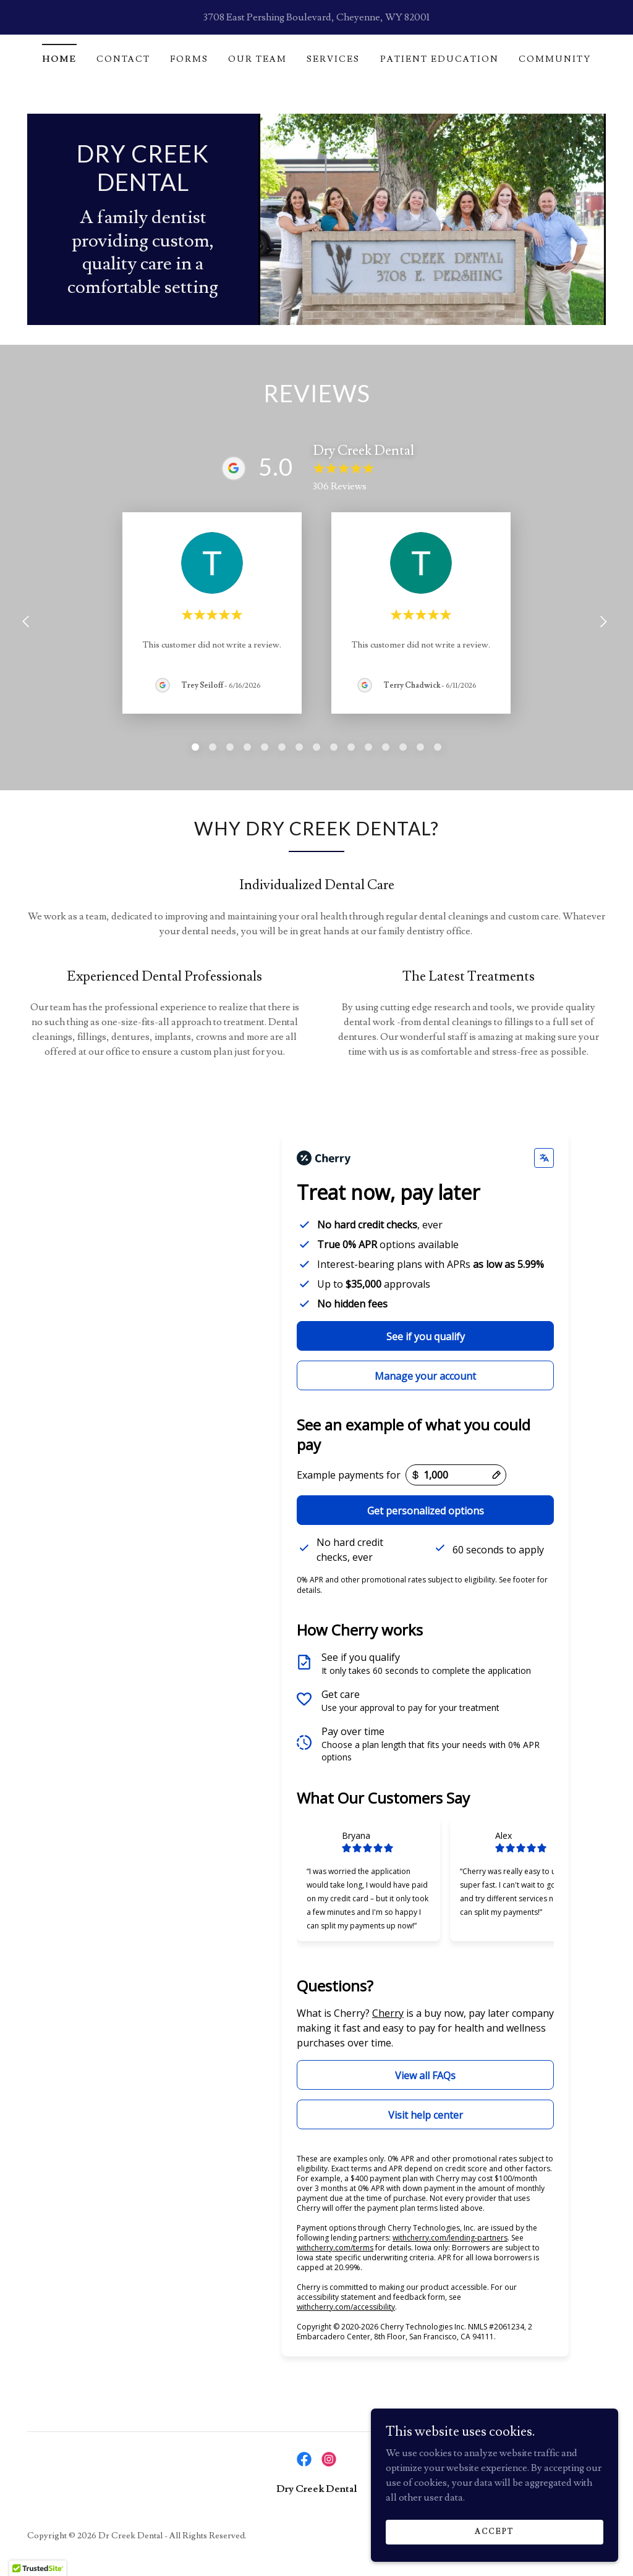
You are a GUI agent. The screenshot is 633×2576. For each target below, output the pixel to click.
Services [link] (333, 59)
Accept (494, 2531)
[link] (143, 188)
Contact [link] (123, 59)
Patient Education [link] (439, 59)
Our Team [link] (257, 59)
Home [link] (59, 59)
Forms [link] (189, 59)
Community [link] (555, 59)
